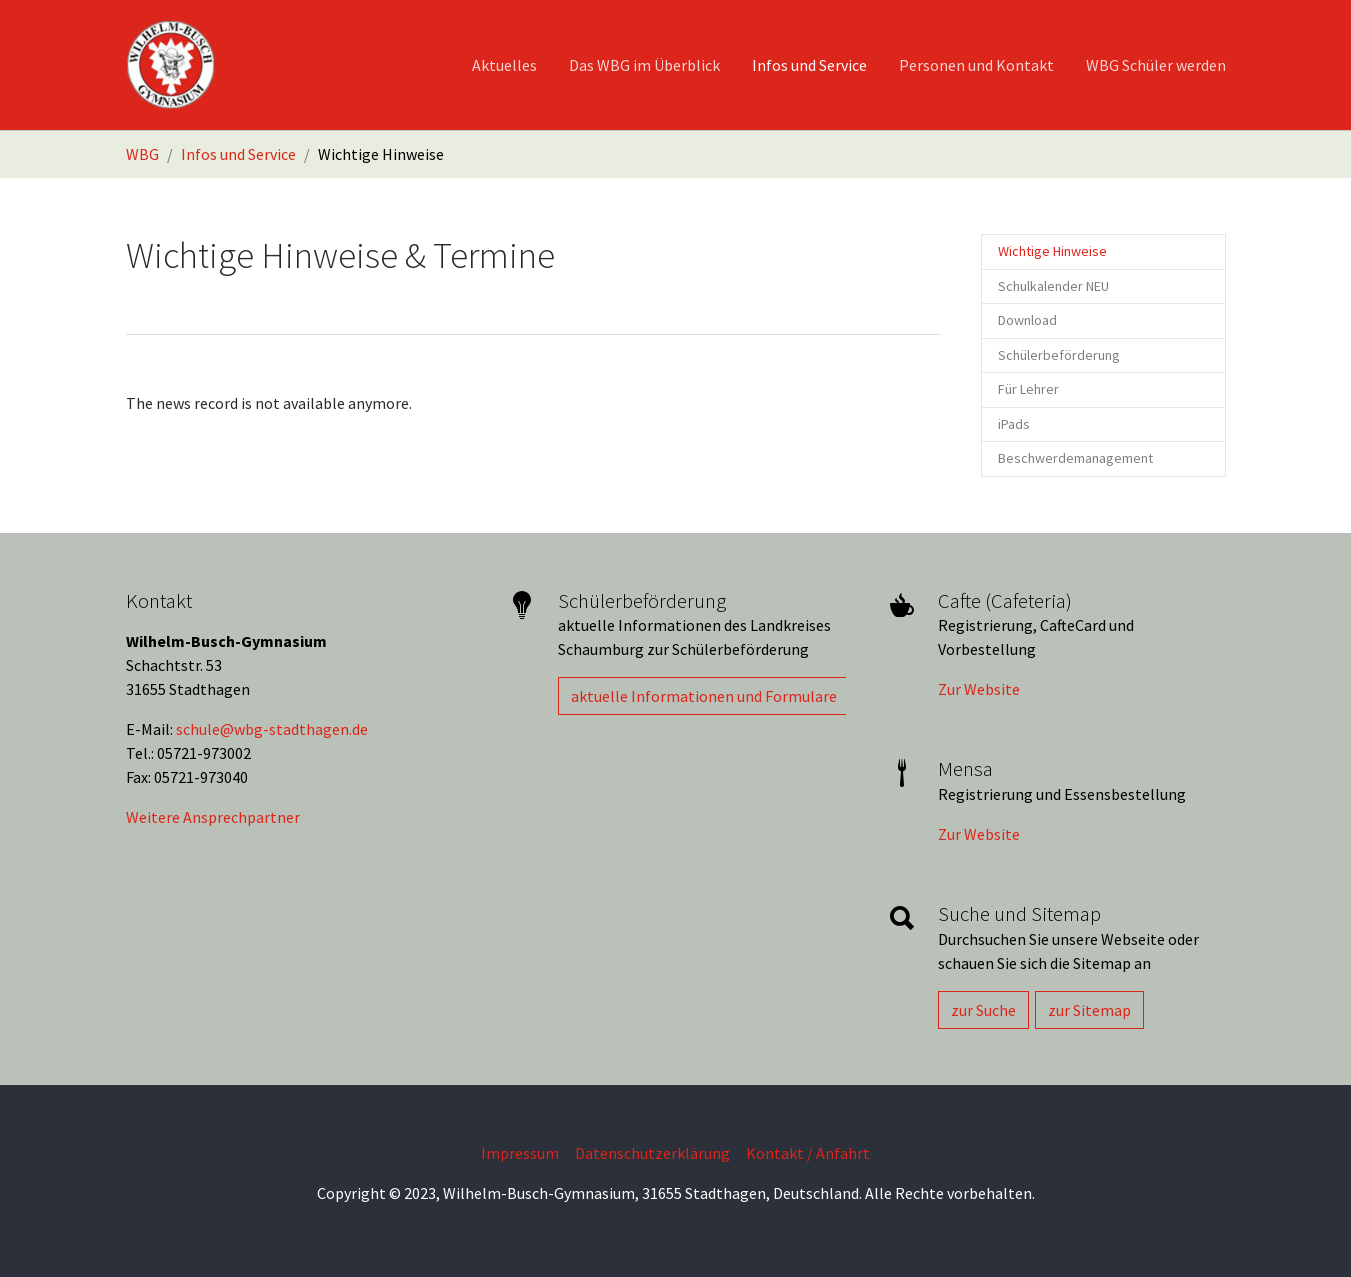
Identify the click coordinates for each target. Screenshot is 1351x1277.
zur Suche (983, 1010)
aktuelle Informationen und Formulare (704, 696)
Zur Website (979, 689)
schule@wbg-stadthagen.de (272, 729)
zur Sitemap (1089, 1010)
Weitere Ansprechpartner (213, 817)
